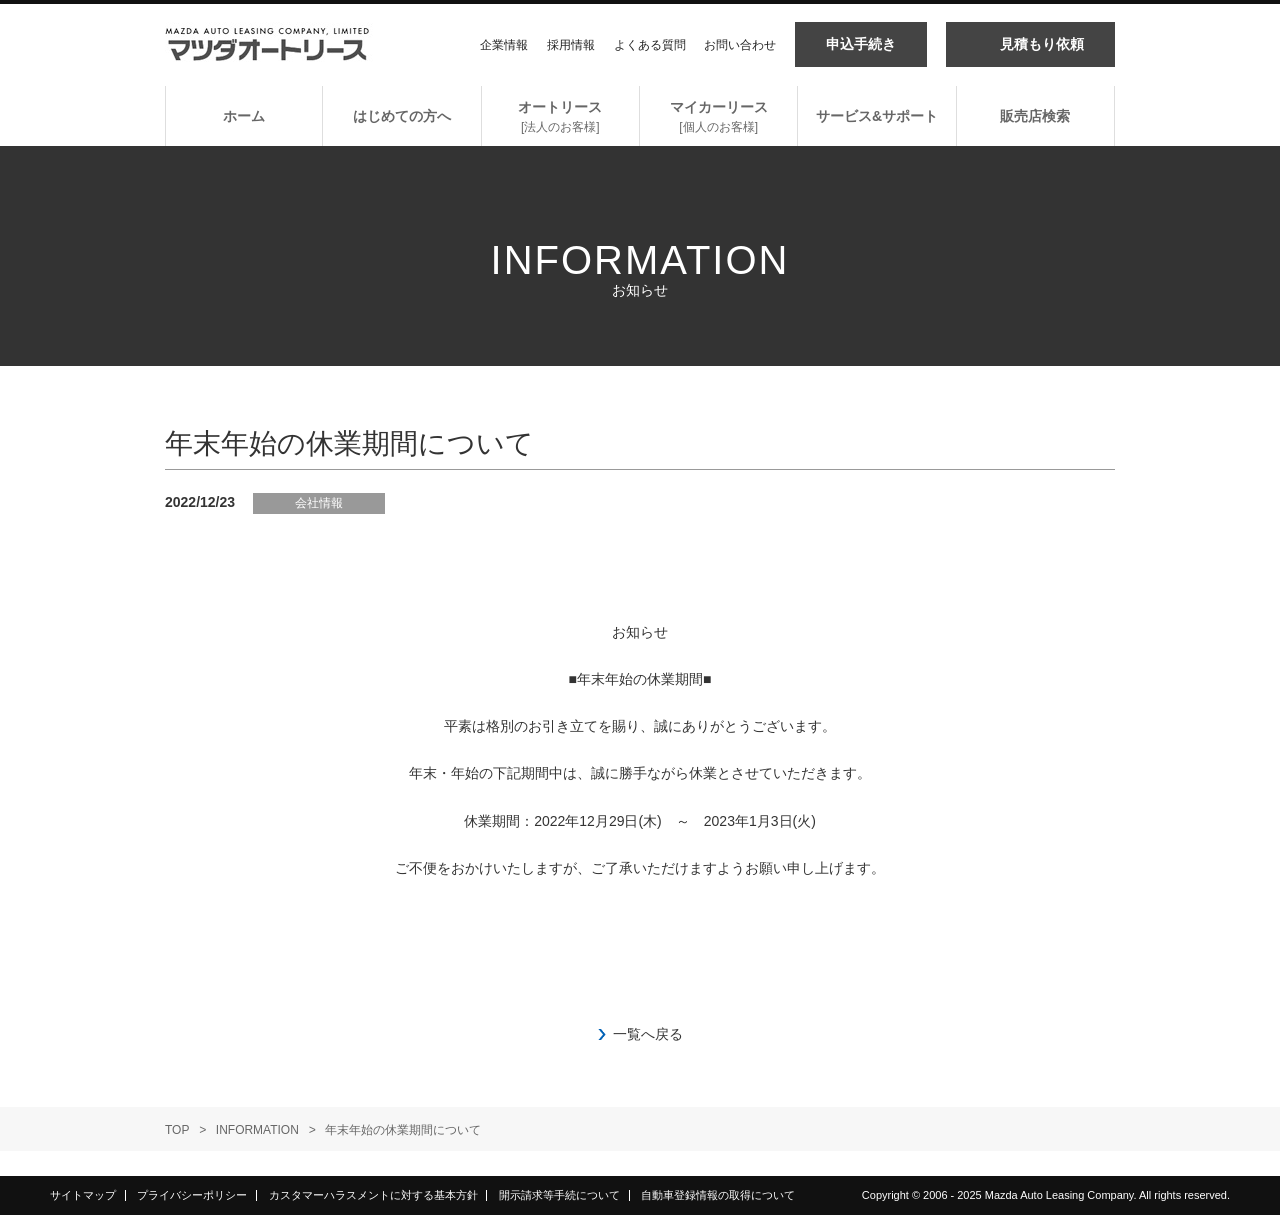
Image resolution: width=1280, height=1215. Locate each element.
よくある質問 (650, 45)
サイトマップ (83, 1195)
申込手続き (861, 44)
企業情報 (504, 45)
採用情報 (571, 45)
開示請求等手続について (559, 1195)
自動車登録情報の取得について (718, 1195)
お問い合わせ (740, 45)
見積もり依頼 (1042, 44)
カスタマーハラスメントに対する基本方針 (373, 1195)
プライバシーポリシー (192, 1195)
